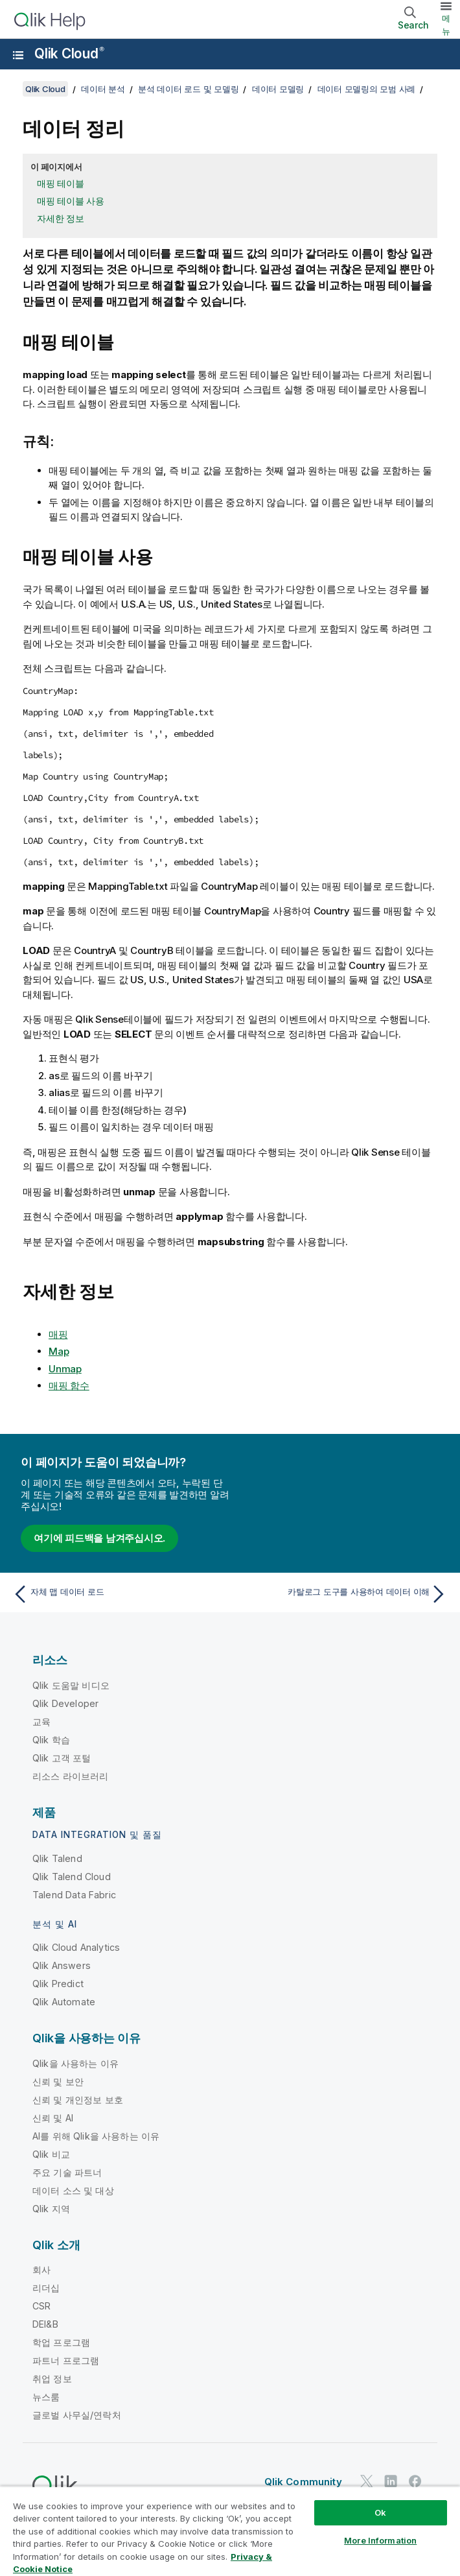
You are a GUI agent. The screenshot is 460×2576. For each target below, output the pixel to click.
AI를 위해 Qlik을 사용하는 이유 (95, 2135)
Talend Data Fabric (74, 1894)
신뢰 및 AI (52, 2117)
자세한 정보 (60, 218)
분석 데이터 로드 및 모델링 (188, 89)
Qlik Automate (63, 2001)
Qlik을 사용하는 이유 (75, 2063)
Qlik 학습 (51, 1739)
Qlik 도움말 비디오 (70, 1685)
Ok (380, 2512)
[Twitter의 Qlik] (366, 2481)
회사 (41, 2269)
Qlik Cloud (69, 53)
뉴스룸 (46, 2396)
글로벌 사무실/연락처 (76, 2414)
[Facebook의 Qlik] (415, 2481)
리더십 (46, 2287)
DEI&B (45, 2324)
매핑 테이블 (60, 183)
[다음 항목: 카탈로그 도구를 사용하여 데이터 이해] (342, 1594)
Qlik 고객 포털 (61, 1757)
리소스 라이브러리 (70, 1776)
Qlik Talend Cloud (71, 1876)
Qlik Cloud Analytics (76, 1947)
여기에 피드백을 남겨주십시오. (99, 1538)
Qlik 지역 (51, 2208)
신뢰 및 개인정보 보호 (77, 2099)
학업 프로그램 (61, 2342)
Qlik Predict (58, 1983)
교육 (41, 1721)
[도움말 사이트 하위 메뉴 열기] (18, 55)
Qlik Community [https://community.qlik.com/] (303, 2481)
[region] (230, 2531)
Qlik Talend (57, 1858)
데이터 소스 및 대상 (73, 2190)
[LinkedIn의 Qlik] (390, 2481)
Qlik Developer (65, 1703)
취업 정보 (52, 2378)
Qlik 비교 (51, 2154)
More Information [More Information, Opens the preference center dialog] (380, 2540)
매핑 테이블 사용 (70, 200)
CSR (41, 2305)
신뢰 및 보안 (58, 2081)
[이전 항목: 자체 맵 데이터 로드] (117, 1594)
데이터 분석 (103, 89)
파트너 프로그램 (65, 2360)
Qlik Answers (61, 1965)
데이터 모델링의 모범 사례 (366, 89)
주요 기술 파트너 (67, 2172)
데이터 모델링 (278, 89)
